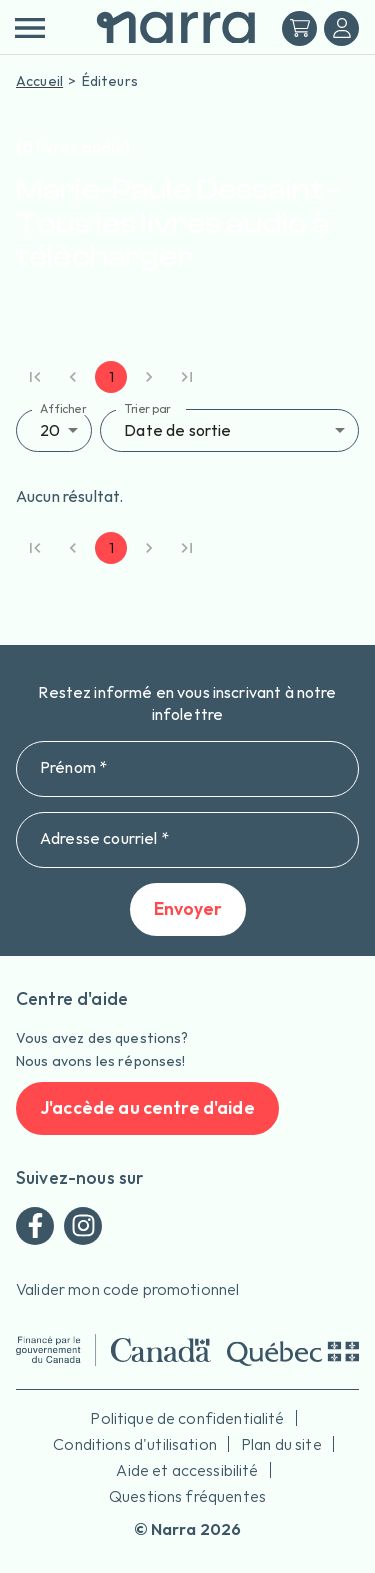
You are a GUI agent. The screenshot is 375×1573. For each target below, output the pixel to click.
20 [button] (50, 430)
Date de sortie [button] (177, 430)
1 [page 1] (111, 377)
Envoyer (188, 909)
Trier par (147, 408)
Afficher (63, 408)
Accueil (39, 81)
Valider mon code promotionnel (127, 1289)
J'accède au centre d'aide (147, 1108)
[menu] (29, 28)
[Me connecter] (341, 28)
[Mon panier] (299, 28)
